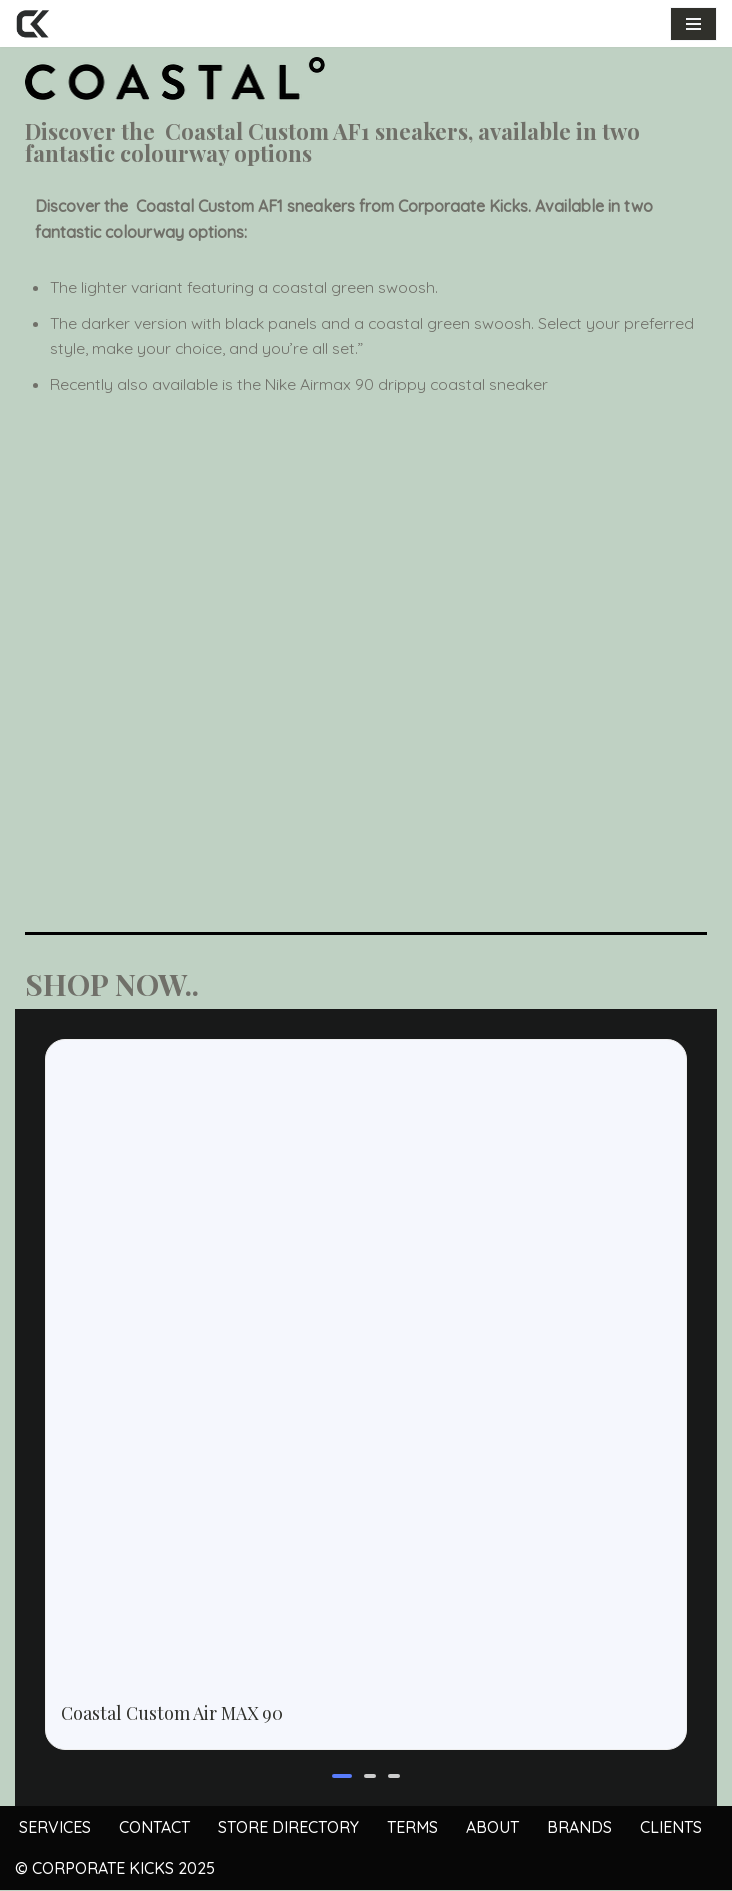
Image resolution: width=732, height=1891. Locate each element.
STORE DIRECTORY (288, 1828)
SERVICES (55, 1828)
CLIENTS (671, 1828)
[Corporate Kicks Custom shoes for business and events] (32, 23)
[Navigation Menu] (693, 24)
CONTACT (154, 1828)
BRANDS (579, 1828)
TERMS (412, 1828)
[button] (342, 1777)
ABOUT (492, 1828)
